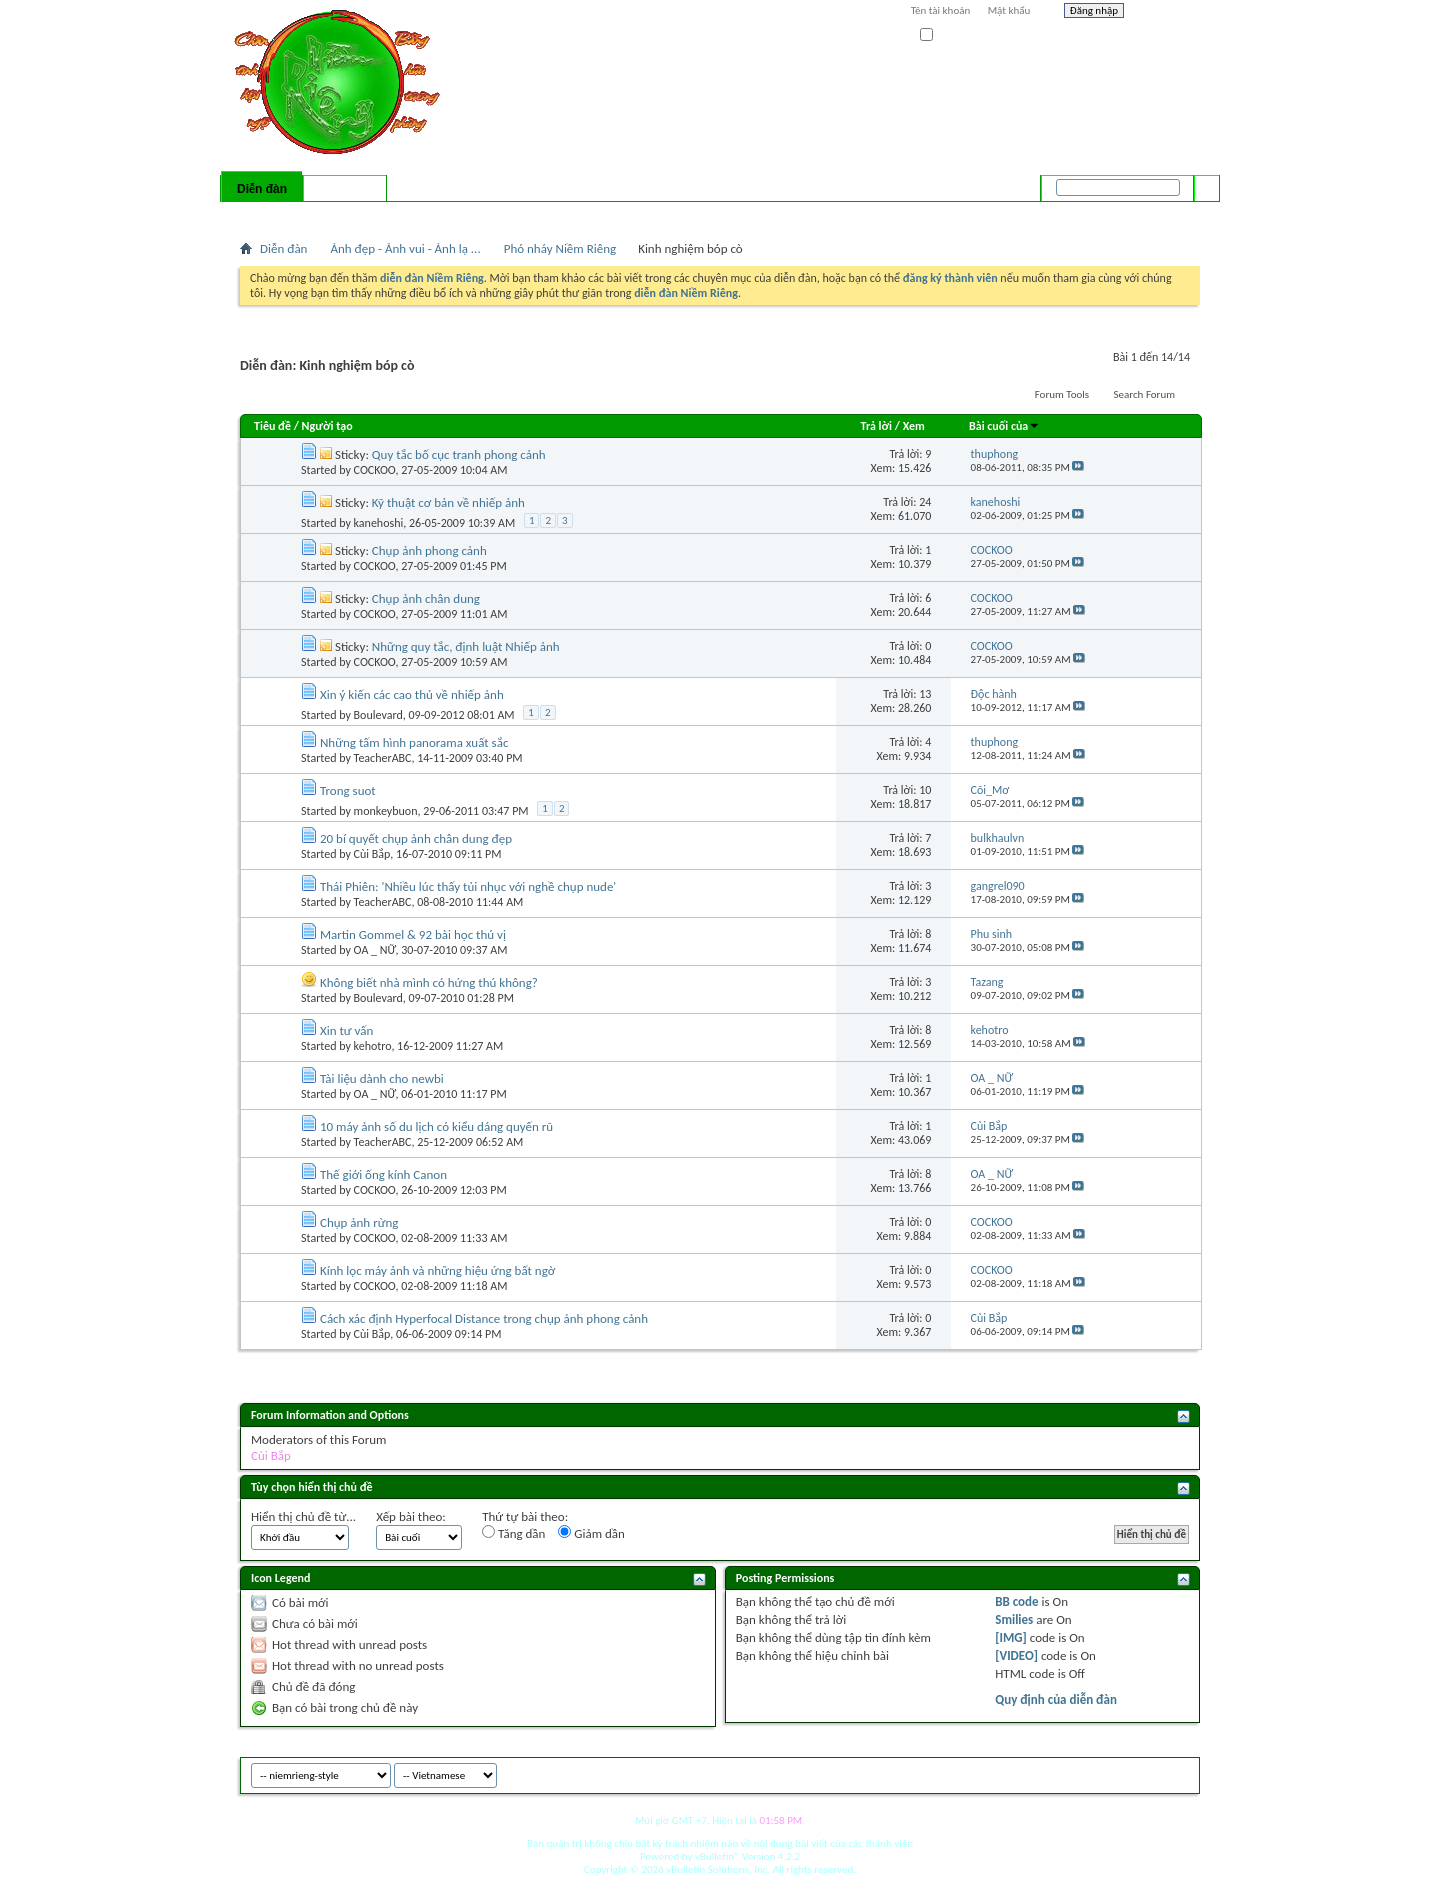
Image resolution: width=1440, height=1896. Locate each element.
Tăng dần (513, 1533)
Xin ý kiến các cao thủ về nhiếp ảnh (412, 694)
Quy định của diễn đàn (1056, 1699)
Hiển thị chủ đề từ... (303, 1516)
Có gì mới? (345, 189)
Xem (914, 426)
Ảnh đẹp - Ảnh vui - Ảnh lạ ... (405, 248)
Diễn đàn (262, 189)
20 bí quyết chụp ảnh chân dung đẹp (416, 838)
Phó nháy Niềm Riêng (560, 248)
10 (925, 790)
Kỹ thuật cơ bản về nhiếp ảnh (448, 502)
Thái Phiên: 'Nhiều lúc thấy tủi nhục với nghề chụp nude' (468, 886)
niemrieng (1088, 1772)
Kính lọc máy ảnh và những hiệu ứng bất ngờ (437, 1270)
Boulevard (378, 715)
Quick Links (500, 215)
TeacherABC (383, 758)
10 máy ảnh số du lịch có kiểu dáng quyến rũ (436, 1126)
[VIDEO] (1016, 1655)
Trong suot (348, 790)
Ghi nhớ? (948, 35)
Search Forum (1145, 394)
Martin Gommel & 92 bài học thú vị (413, 934)
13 (925, 694)
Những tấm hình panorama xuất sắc (414, 742)
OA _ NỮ (375, 950)
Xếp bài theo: (411, 1516)
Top (1179, 1772)
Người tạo (327, 426)
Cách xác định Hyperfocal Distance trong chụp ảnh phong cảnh (484, 1318)
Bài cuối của (1004, 426)
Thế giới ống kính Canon (383, 1174)
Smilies (1014, 1619)
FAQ (303, 215)
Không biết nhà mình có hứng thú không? (429, 982)
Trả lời (876, 426)
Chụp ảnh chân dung (426, 598)
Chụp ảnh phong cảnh (429, 550)
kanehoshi (379, 523)
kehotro (373, 1046)
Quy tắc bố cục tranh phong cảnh (459, 454)
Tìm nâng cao (1166, 214)
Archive (1142, 1772)
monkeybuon (386, 811)
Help (1167, 13)
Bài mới (263, 215)
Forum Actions (415, 215)
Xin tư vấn (346, 1030)
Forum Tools (1062, 394)
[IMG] (1011, 1637)
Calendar (346, 215)
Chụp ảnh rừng (359, 1222)
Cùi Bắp (372, 854)
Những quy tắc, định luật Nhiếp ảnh (466, 646)
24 (925, 502)
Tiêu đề (272, 426)
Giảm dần (591, 1533)
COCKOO (375, 470)
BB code (1016, 1601)
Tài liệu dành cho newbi (382, 1078)
